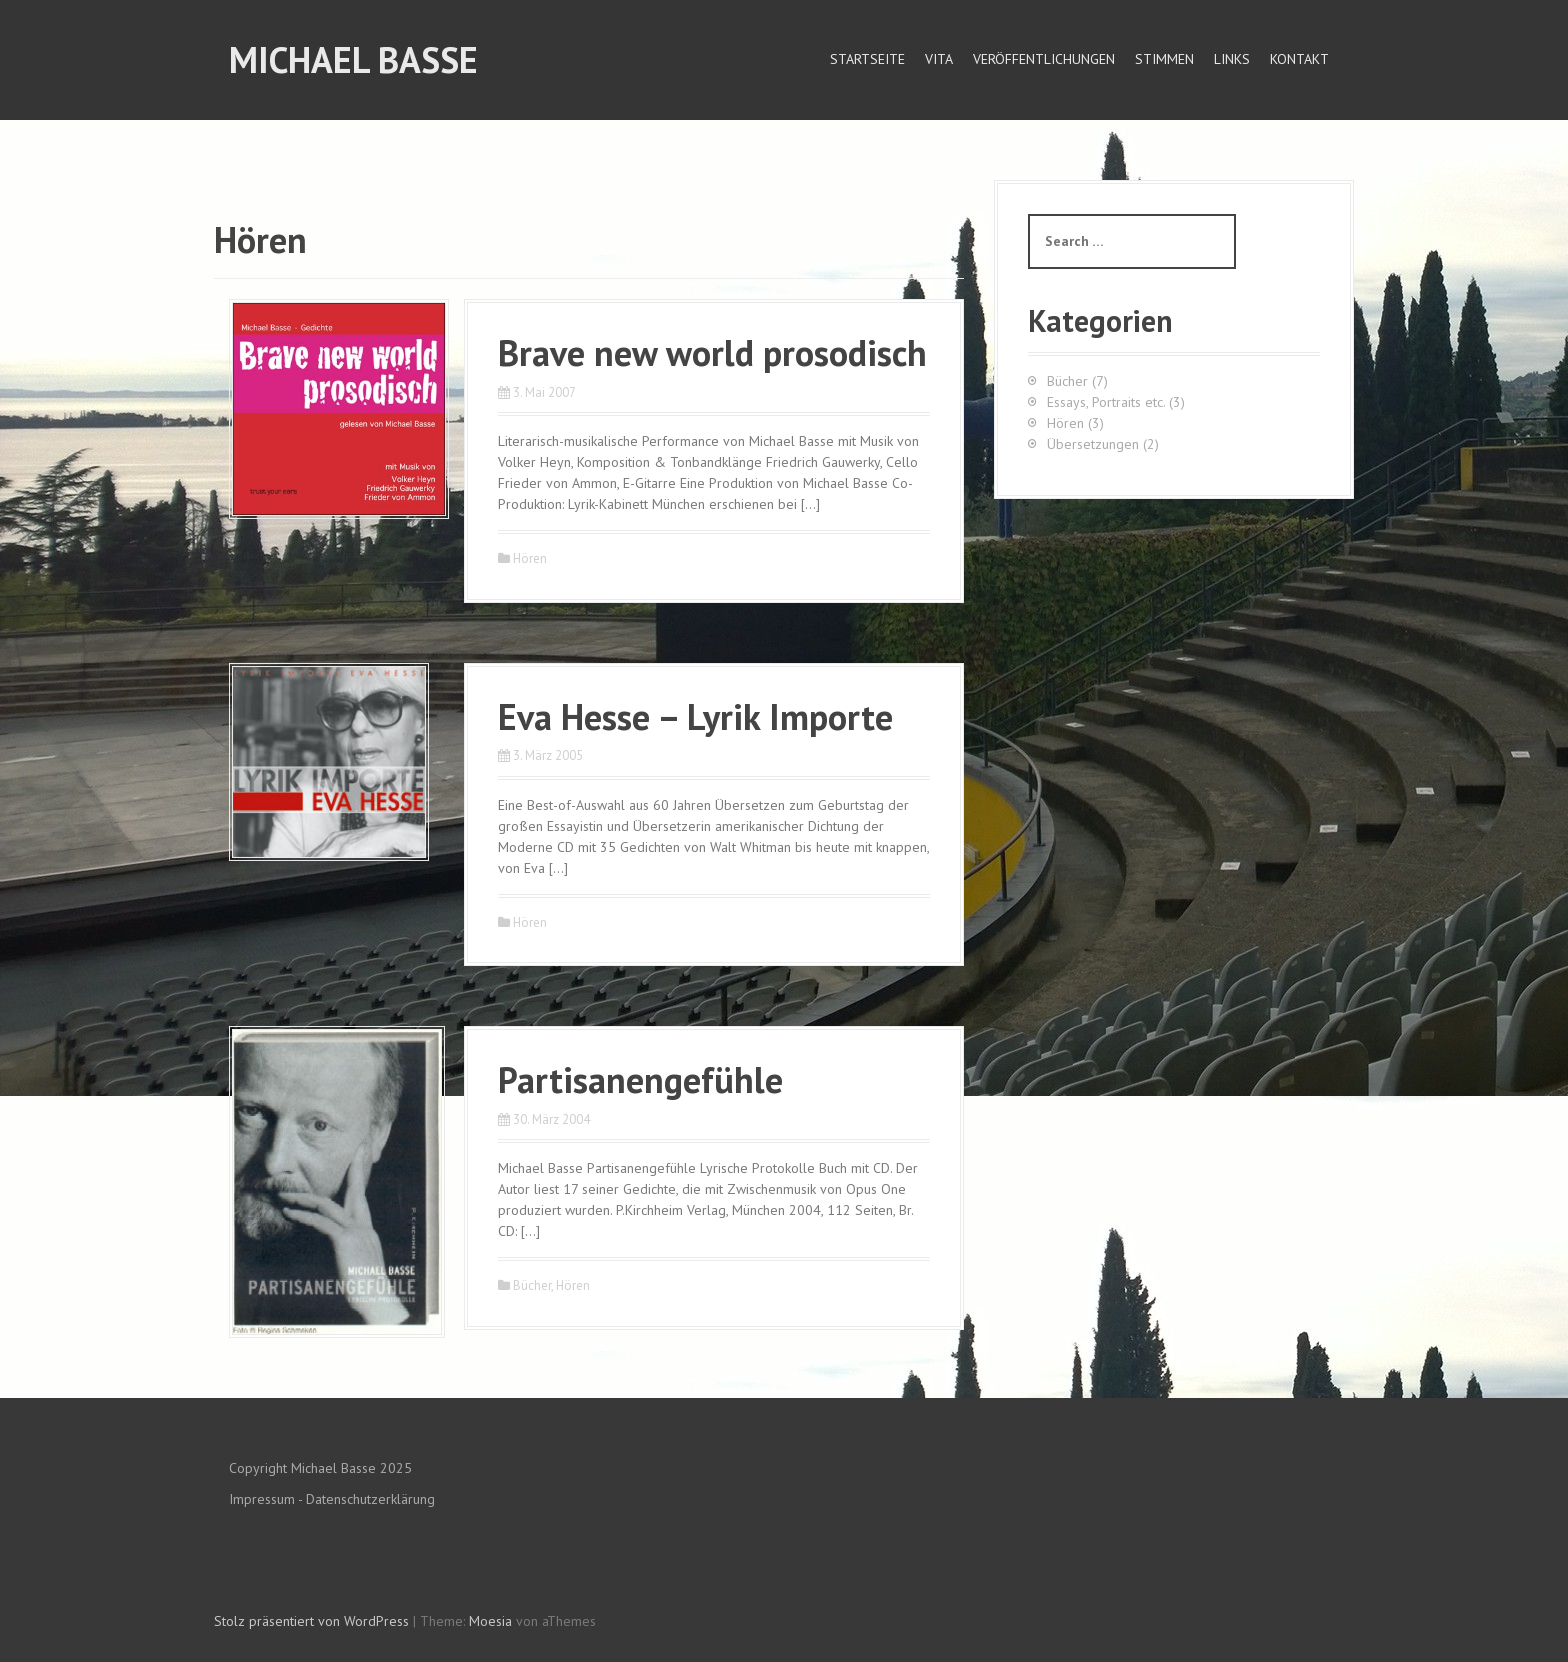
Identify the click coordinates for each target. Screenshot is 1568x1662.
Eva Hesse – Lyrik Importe (695, 716)
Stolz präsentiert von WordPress (311, 1621)
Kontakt (1299, 59)
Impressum (262, 1499)
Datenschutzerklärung (370, 1499)
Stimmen (1164, 59)
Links (1232, 59)
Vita (939, 59)
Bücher (532, 1285)
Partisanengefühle (640, 1079)
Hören (530, 558)
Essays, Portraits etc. (1106, 402)
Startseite (867, 59)
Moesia (490, 1621)
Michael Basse (353, 59)
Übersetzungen (1093, 444)
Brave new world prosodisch (712, 352)
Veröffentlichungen (1044, 59)
